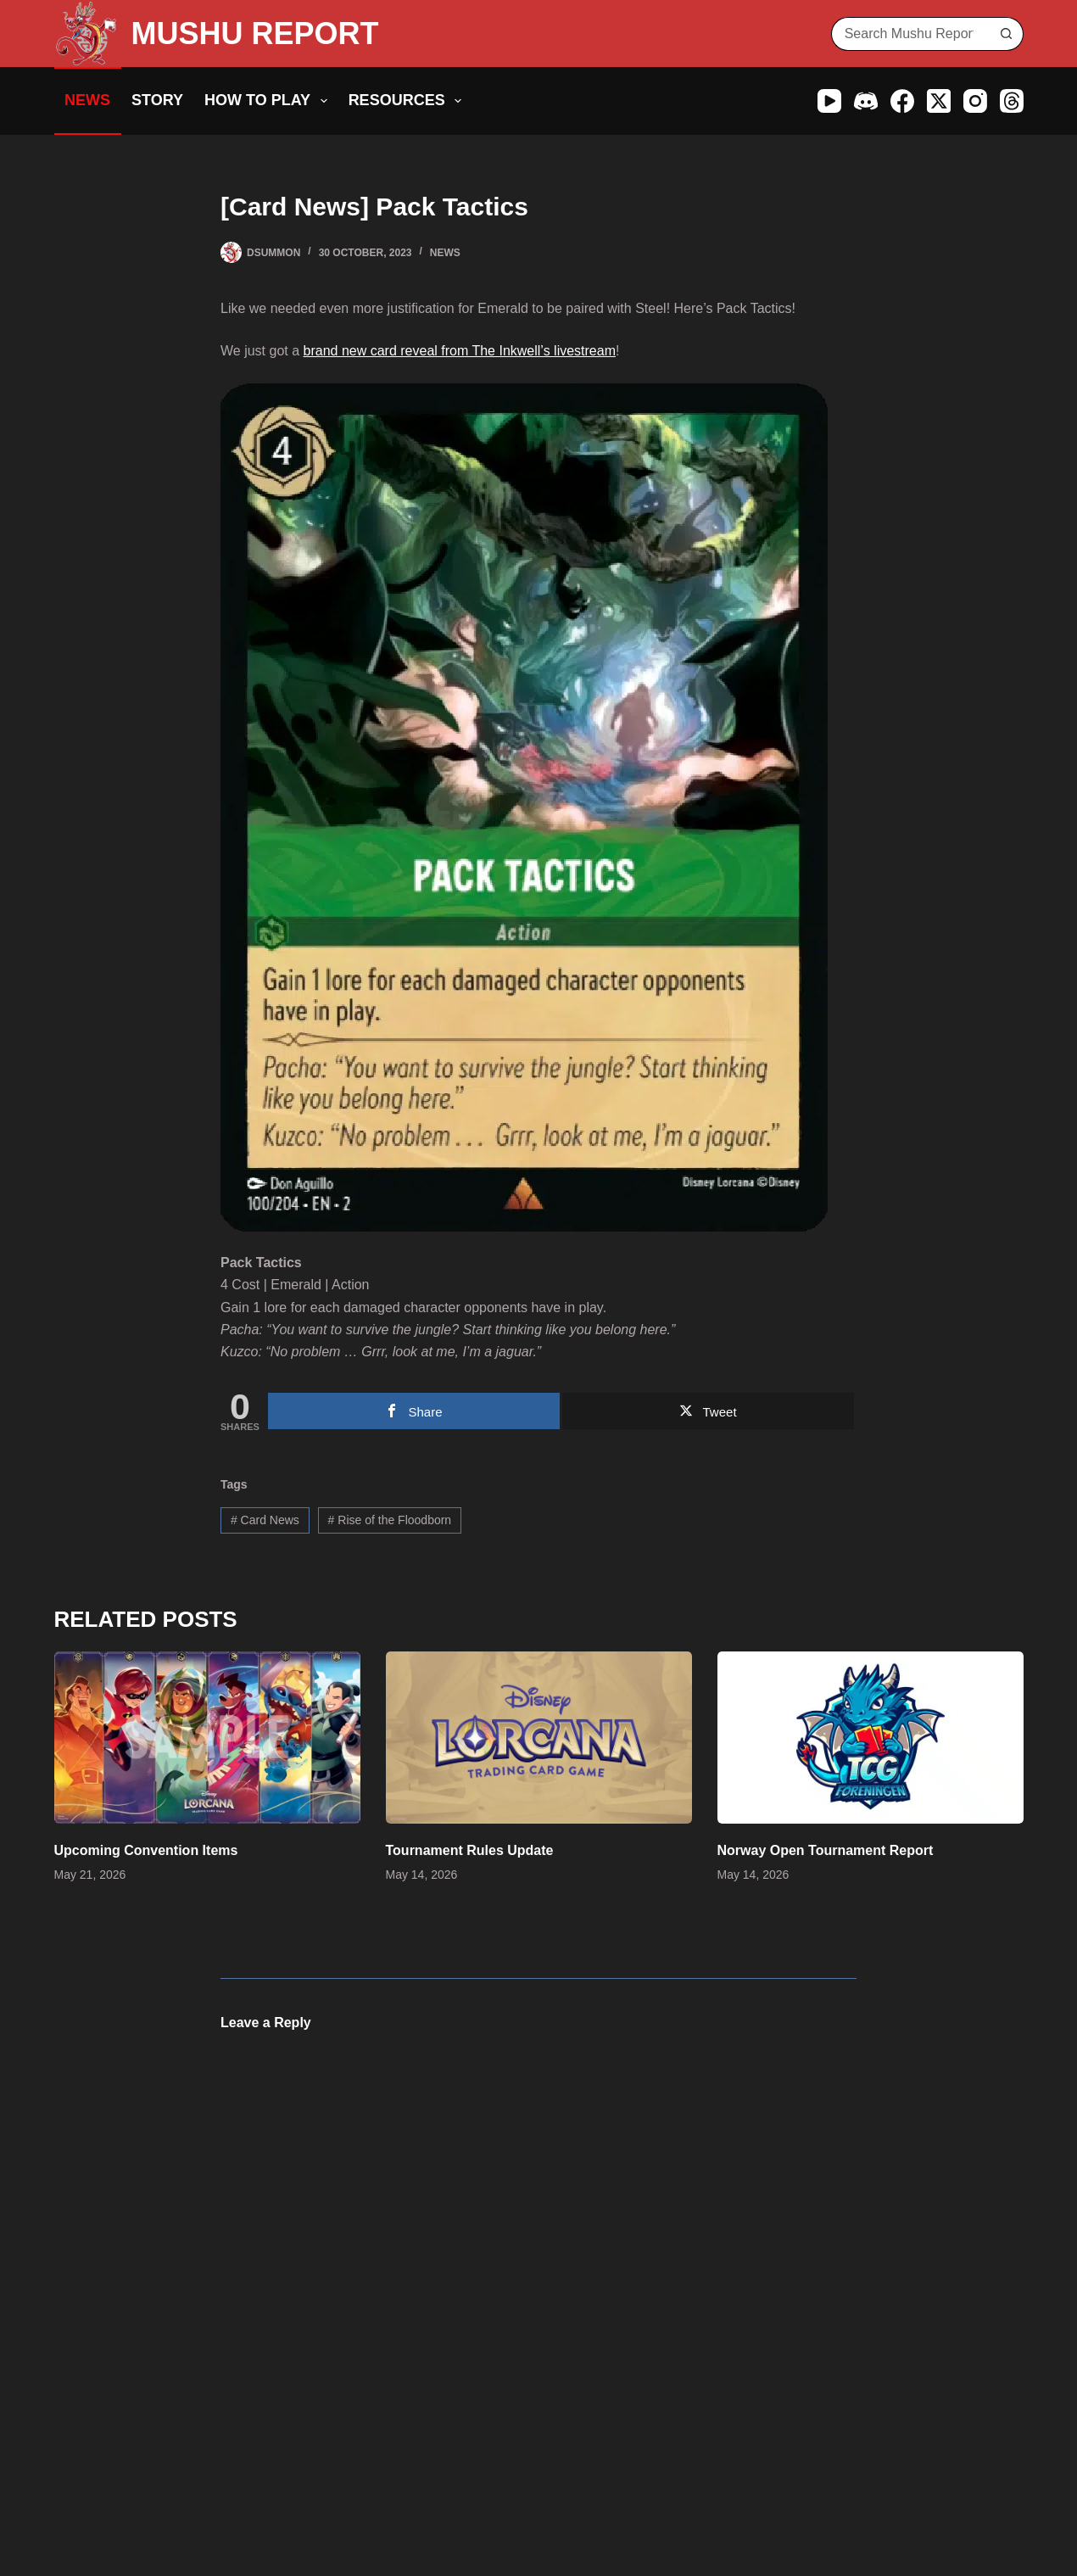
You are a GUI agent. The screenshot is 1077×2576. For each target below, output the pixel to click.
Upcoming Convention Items (146, 1850)
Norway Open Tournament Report (825, 1850)
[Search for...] (910, 34)
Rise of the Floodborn (390, 1520)
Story (157, 100)
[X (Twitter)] (939, 101)
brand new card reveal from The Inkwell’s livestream (460, 351)
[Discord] (866, 101)
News (87, 100)
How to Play (269, 101)
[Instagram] (975, 101)
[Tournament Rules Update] (539, 1737)
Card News (265, 1520)
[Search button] (1007, 34)
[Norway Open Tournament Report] (870, 1737)
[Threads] (1012, 101)
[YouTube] (829, 101)
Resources (409, 101)
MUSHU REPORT (255, 33)
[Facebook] (902, 101)
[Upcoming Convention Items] (207, 1737)
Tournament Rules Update (470, 1850)
